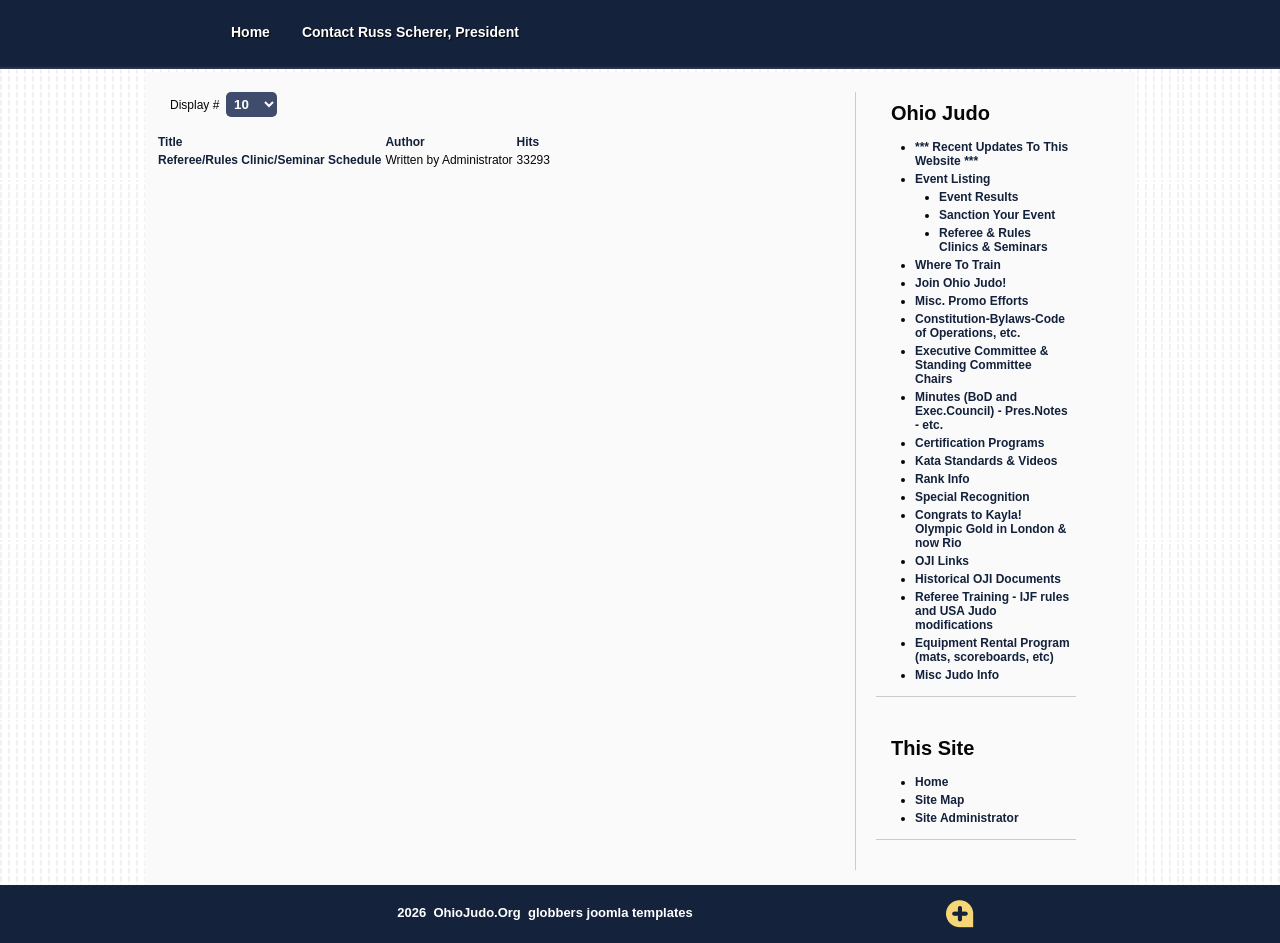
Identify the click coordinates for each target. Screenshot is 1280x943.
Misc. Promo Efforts (971, 301)
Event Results (978, 197)
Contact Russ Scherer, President (410, 32)
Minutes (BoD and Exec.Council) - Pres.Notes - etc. (991, 411)
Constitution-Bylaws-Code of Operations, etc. (990, 326)
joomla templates (640, 912)
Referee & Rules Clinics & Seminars (993, 240)
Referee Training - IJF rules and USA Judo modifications (992, 611)
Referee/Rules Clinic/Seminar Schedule (269, 160)
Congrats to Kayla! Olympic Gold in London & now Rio (990, 529)
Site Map (939, 800)
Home (250, 32)
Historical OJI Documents (988, 579)
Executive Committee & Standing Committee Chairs (981, 365)
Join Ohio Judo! (960, 283)
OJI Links (942, 561)
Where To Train (958, 265)
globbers (557, 912)
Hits (528, 142)
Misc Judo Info (957, 675)
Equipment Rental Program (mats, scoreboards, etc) (992, 650)
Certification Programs (979, 443)
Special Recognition (972, 497)
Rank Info (942, 479)
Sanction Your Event (997, 215)
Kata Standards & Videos (986, 461)
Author (404, 142)
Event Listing (952, 179)
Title (170, 142)
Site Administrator (967, 818)
